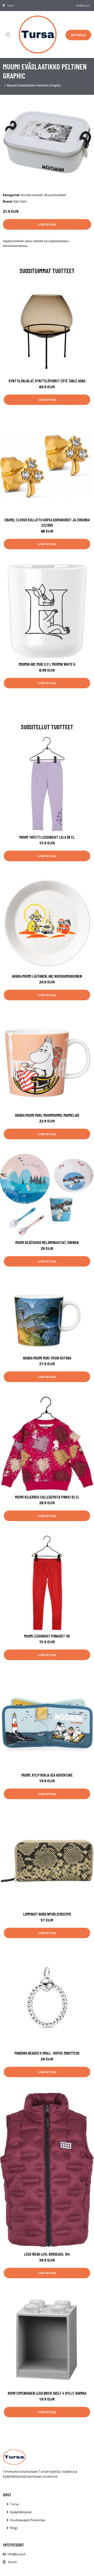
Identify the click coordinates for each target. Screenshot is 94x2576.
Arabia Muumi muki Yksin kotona (47, 1358)
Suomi (10, 5)
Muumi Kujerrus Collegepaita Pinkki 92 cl (47, 1497)
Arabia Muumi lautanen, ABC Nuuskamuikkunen (47, 976)
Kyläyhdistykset (21, 2512)
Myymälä (78, 35)
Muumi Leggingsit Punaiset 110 (47, 1636)
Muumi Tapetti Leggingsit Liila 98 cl (47, 837)
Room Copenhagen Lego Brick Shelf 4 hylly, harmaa (47, 2393)
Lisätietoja (47, 224)
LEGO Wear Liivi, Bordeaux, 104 (47, 2254)
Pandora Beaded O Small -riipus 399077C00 (47, 2053)
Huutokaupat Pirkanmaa (27, 2520)
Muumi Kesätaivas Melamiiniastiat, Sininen (47, 1242)
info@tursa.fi (83, 5)
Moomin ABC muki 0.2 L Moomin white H (47, 664)
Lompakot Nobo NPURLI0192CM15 (47, 1914)
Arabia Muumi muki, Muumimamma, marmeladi (47, 1115)
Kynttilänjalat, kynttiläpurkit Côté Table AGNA (47, 380)
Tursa (14, 2504)
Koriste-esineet (32, 195)
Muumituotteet (55, 195)
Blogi (13, 2528)
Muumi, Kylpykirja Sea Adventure (47, 1775)
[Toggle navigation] (8, 34)
